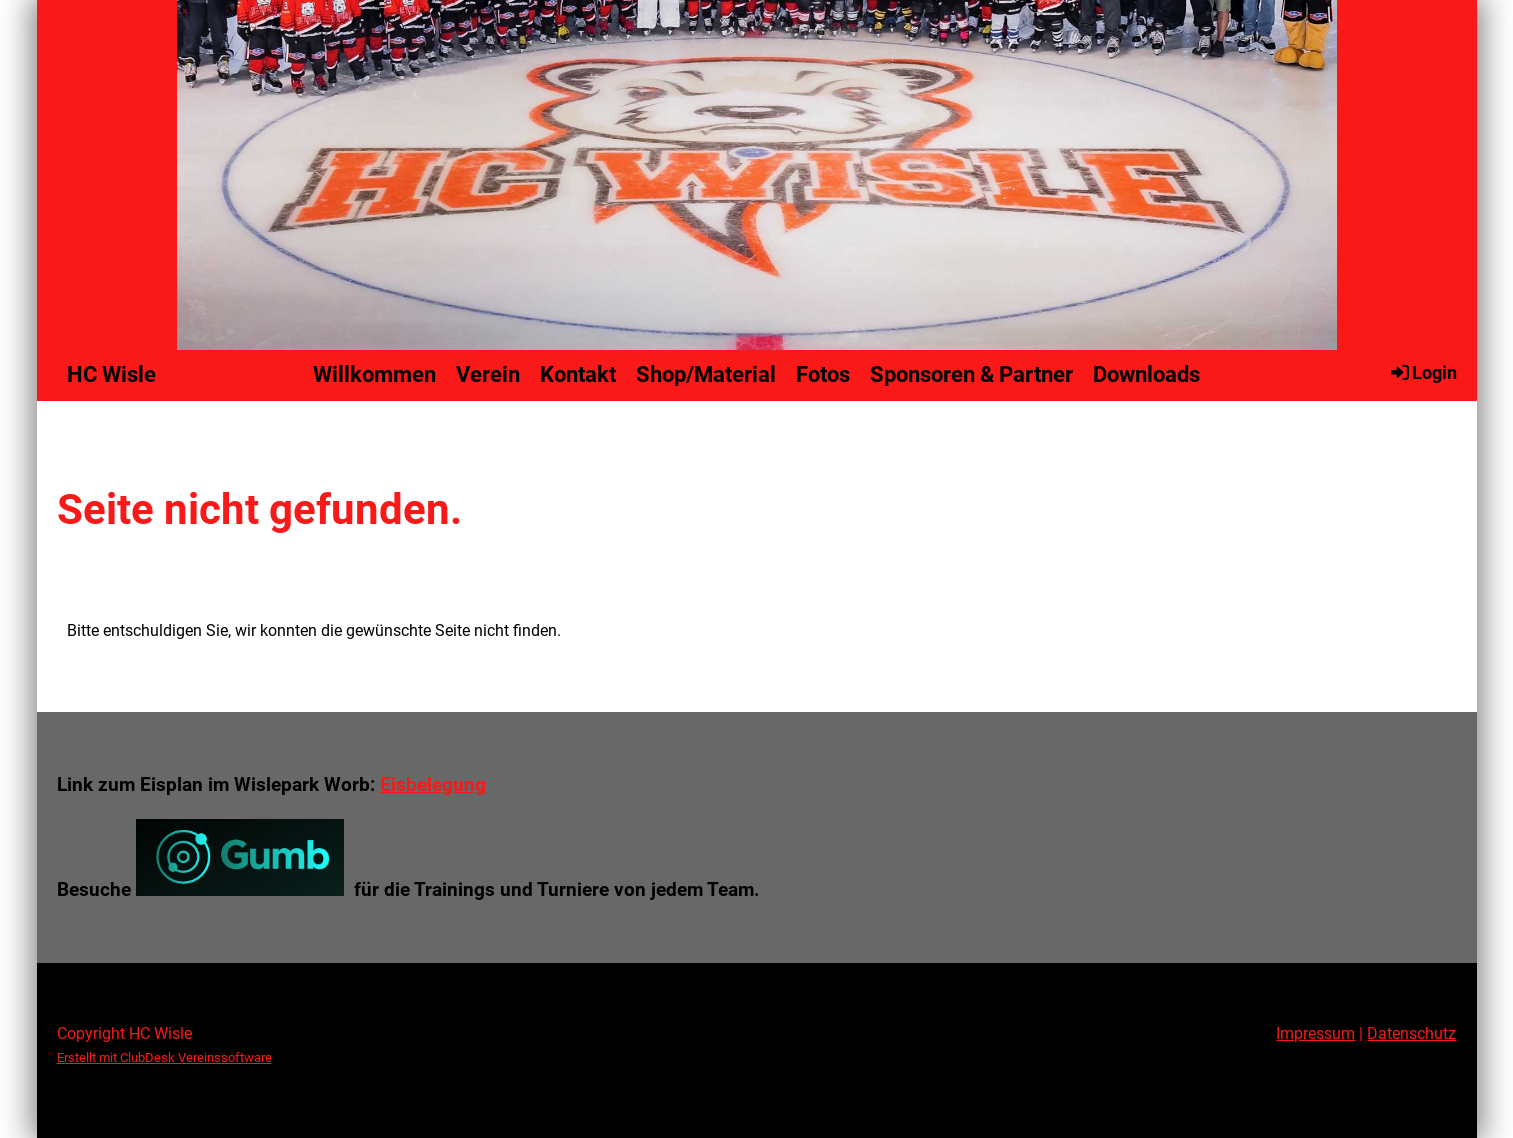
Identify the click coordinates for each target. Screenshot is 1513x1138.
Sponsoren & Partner (971, 374)
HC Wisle (111, 374)
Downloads (1146, 374)
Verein (488, 374)
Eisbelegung (433, 784)
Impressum (1315, 1033)
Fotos (823, 374)
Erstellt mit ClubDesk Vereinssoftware (164, 1057)
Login (1422, 372)
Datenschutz (1411, 1033)
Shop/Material (706, 374)
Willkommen (374, 374)
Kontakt (578, 374)
